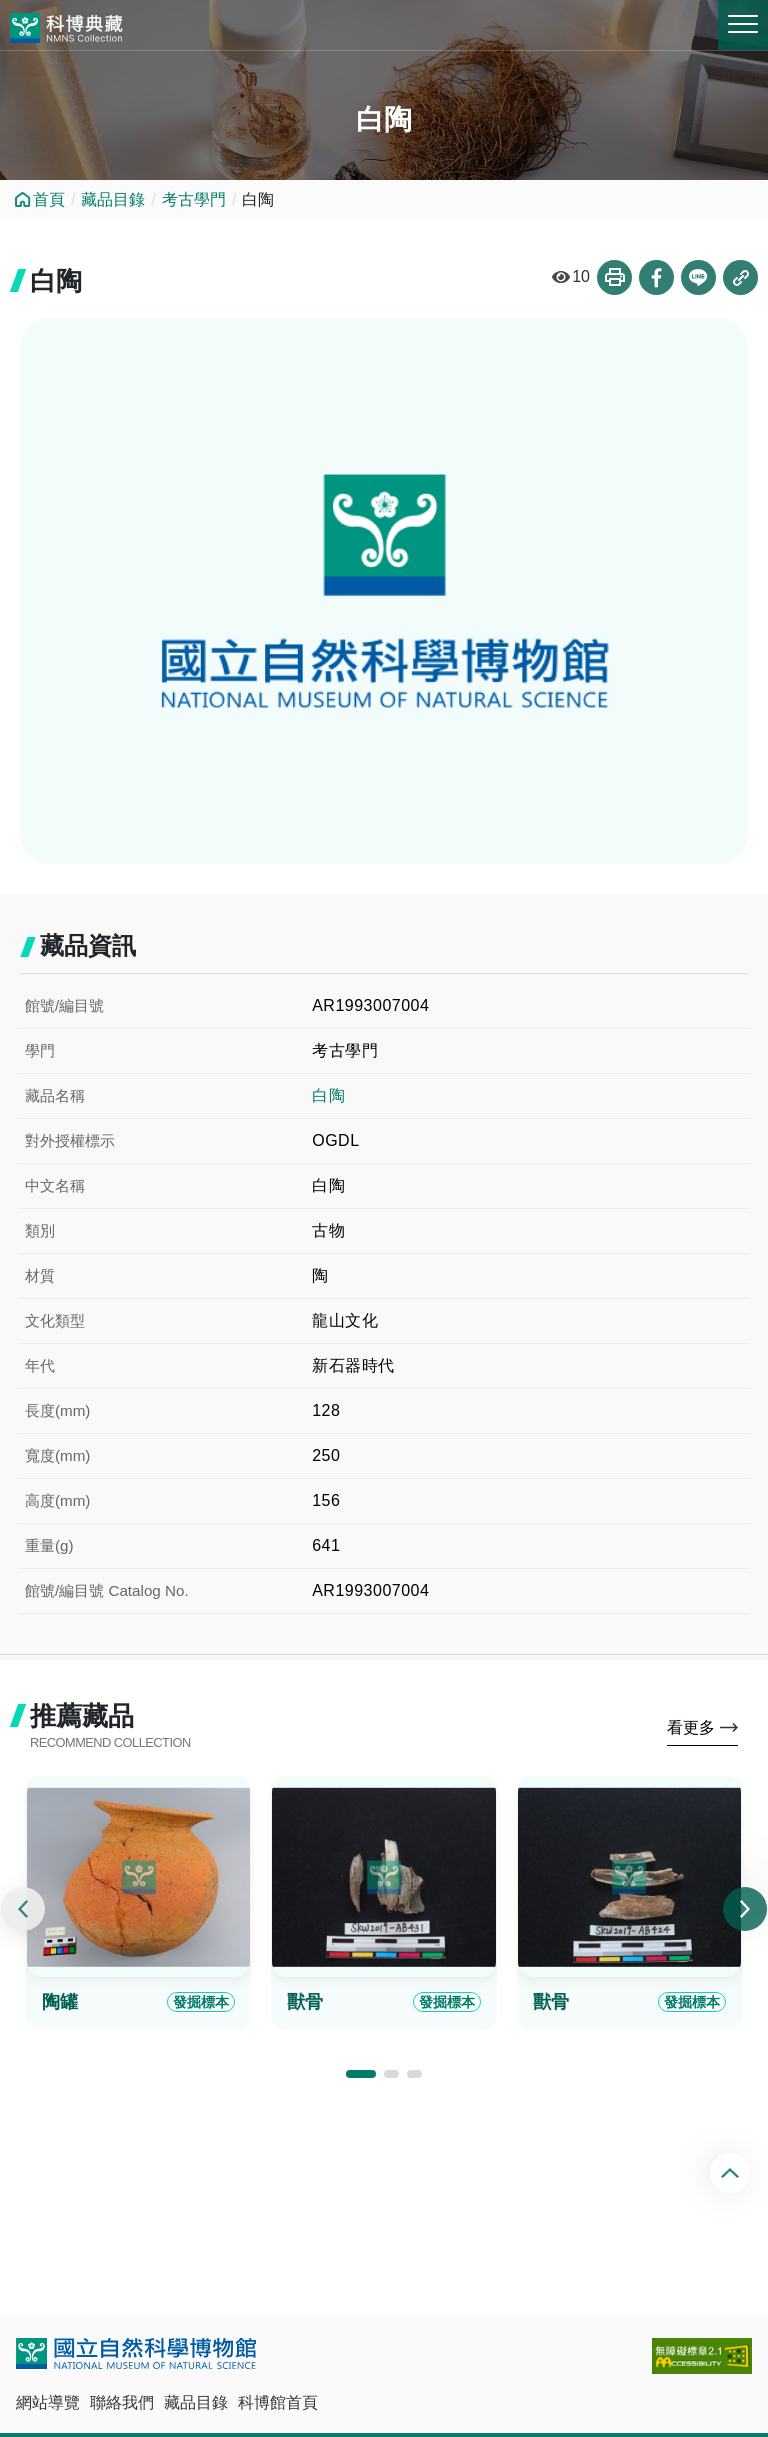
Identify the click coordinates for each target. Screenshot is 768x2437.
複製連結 (740, 277)
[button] (361, 2074)
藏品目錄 (113, 199)
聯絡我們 (122, 2402)
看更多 (691, 1727)
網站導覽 (48, 2402)
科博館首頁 (278, 2402)
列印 (614, 277)
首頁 (49, 199)
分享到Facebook (656, 277)
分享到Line (698, 277)
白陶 (328, 1095)
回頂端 (732, 2173)
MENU (743, 24)
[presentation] (23, 1909)
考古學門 (194, 199)
